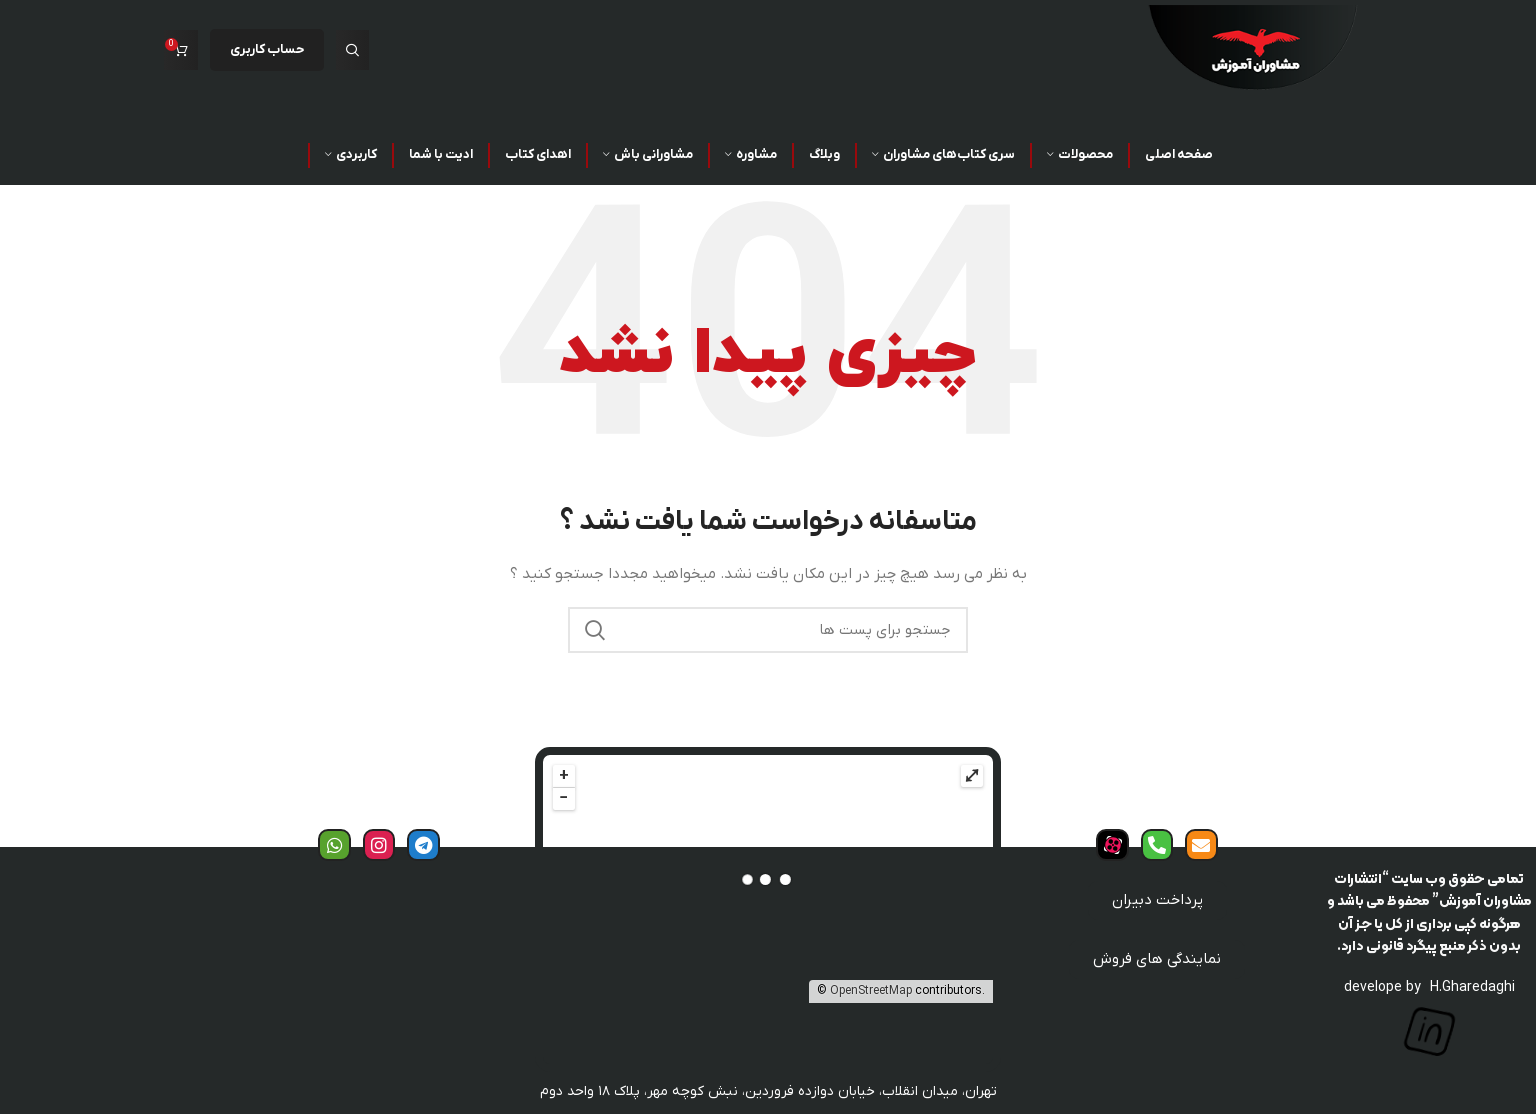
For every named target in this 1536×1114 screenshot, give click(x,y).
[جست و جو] (352, 50)
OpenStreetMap (871, 991)
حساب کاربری (267, 49)
